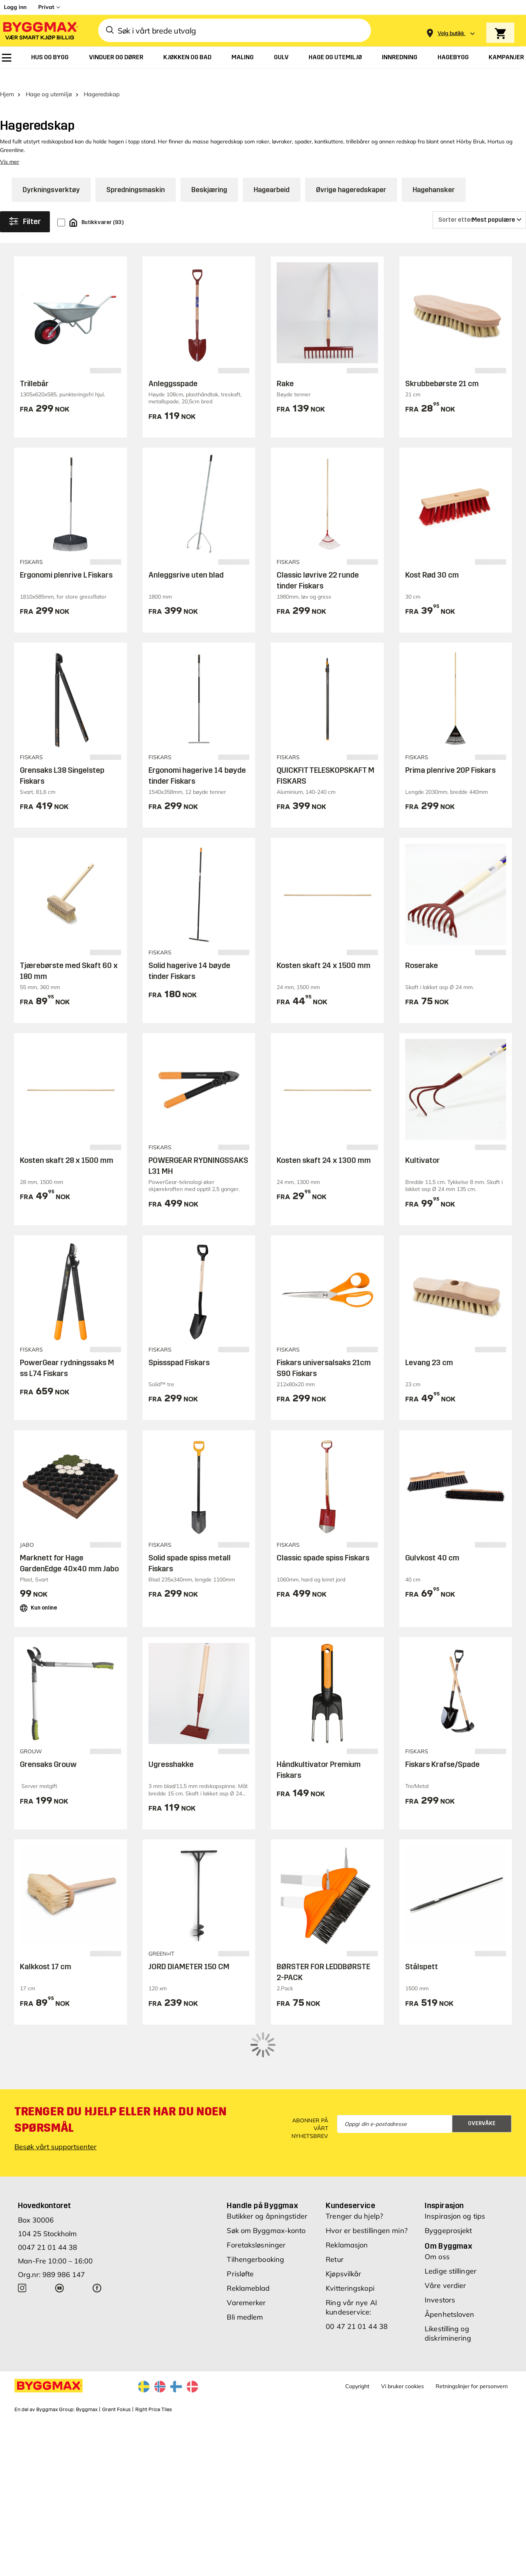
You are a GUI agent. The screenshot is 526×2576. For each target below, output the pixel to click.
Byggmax (86, 2361)
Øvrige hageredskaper (351, 174)
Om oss (437, 2208)
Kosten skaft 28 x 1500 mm (66, 1145)
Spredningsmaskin (135, 174)
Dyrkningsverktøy (51, 174)
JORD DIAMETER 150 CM (188, 1951)
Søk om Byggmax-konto (266, 2182)
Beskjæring (209, 174)
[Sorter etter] (479, 204)
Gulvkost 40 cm (432, 1542)
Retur (335, 2211)
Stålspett (421, 1951)
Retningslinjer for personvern (472, 2338)
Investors (440, 2251)
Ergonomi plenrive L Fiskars (66, 560)
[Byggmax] (39, 30)
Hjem (7, 79)
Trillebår (34, 368)
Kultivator (422, 1145)
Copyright (357, 2338)
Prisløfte (240, 2225)
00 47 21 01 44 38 (357, 2278)
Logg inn (15, 7)
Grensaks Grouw (48, 1749)
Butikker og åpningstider (267, 2168)
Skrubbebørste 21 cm (442, 368)
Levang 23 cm (429, 1347)
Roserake (421, 950)
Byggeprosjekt (448, 2182)
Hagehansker (434, 174)
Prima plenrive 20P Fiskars (450, 755)
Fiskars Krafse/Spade (442, 1749)
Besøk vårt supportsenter (55, 2098)
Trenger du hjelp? (354, 2168)
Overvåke (482, 2075)
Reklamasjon (347, 2197)
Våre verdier (445, 2237)
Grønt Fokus (116, 2361)
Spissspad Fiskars (179, 1347)
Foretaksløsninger (256, 2197)
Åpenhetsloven (449, 2266)
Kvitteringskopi (350, 2240)
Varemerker (246, 2254)
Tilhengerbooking (255, 2211)
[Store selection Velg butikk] (451, 33)
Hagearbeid (271, 174)
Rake (285, 368)
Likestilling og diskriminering (448, 2285)
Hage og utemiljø (49, 79)
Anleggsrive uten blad (186, 560)
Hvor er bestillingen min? (367, 2182)
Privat (46, 7)
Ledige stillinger (451, 2223)
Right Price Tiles (153, 2361)
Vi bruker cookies (402, 2338)
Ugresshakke (171, 1749)
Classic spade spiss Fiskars (323, 1542)
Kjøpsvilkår (343, 2225)
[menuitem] (6, 58)
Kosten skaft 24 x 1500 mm (324, 950)
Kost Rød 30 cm (432, 560)
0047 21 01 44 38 (47, 2199)
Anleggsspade (173, 368)
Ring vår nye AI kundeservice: (351, 2259)
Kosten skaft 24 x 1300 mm (324, 1145)
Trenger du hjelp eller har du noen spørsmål (120, 2072)
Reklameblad (248, 2240)
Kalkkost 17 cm (45, 1951)
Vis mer (9, 146)
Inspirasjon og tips (455, 2168)
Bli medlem (245, 2269)
